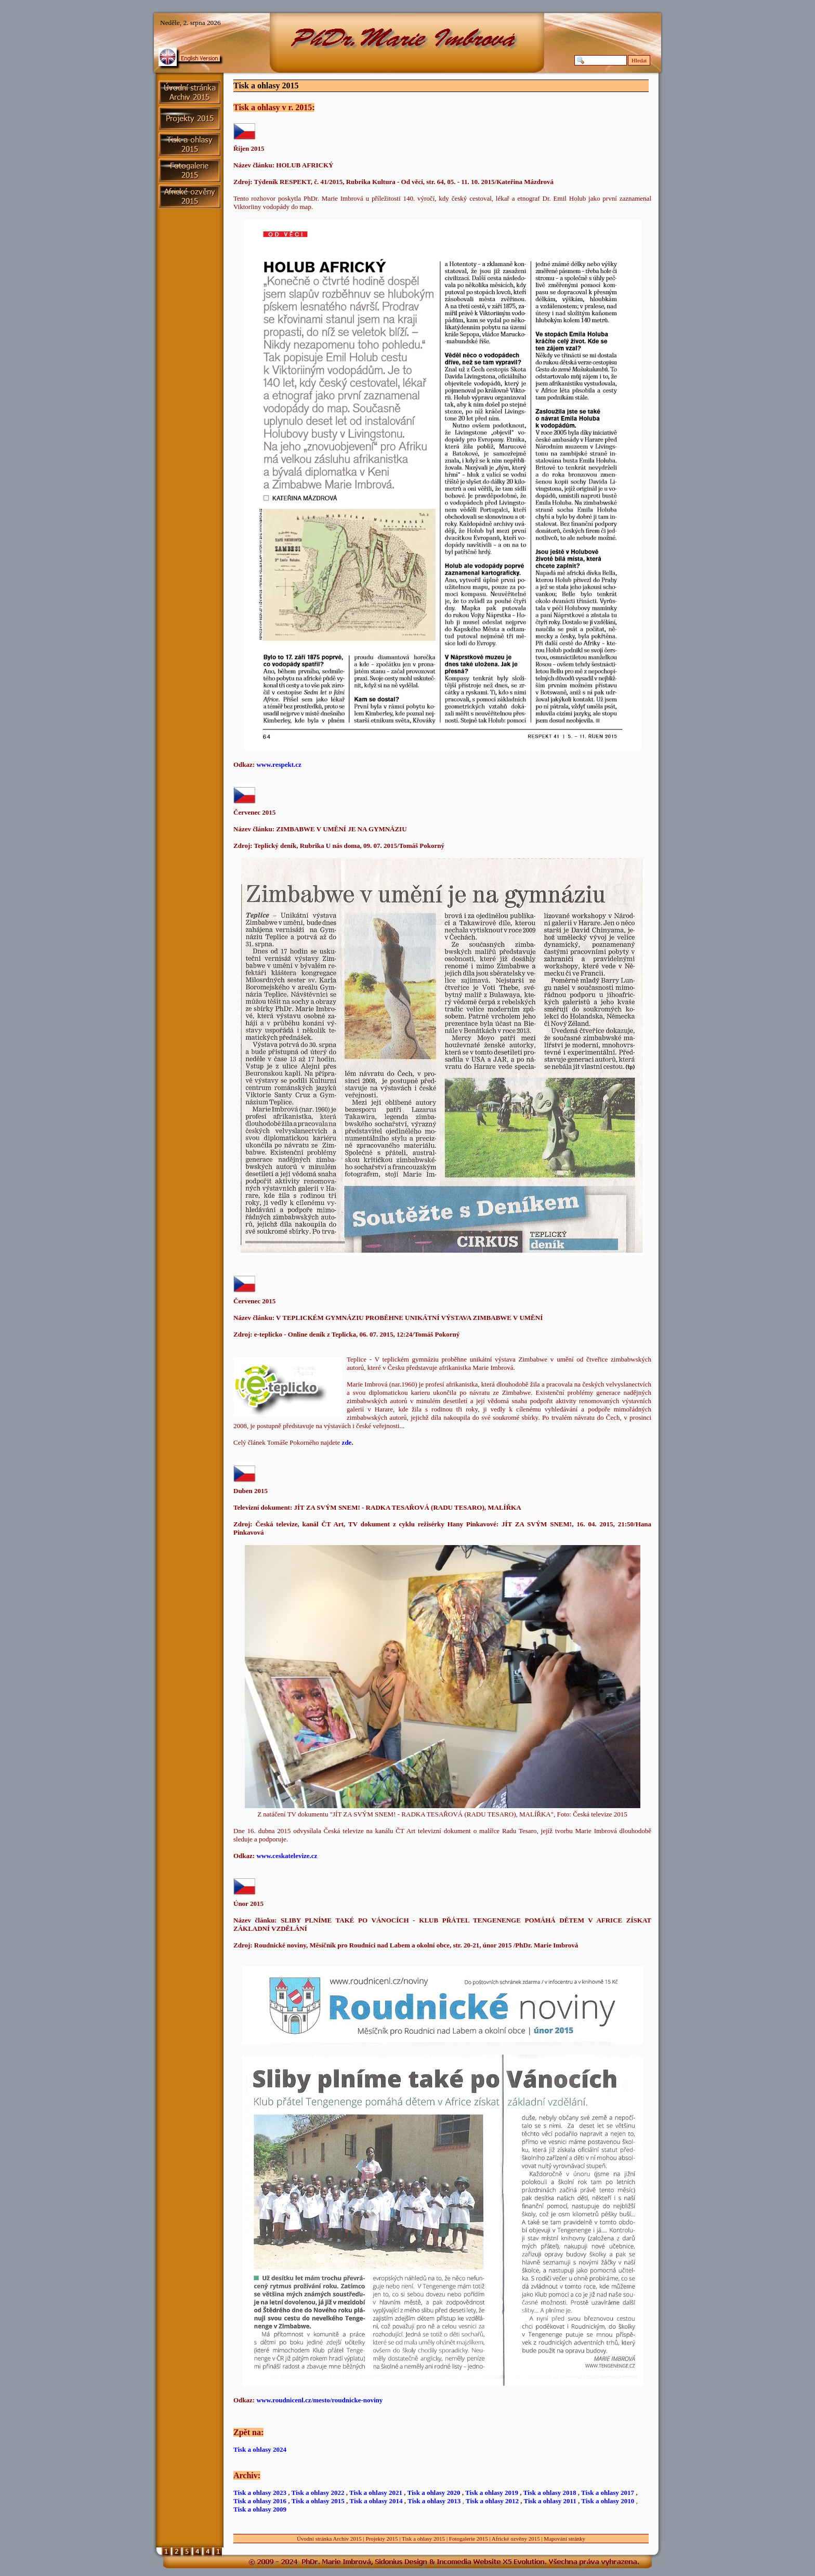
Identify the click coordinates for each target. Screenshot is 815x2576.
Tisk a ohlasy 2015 (318, 2501)
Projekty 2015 (382, 2538)
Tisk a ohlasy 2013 (434, 2501)
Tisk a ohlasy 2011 (550, 2501)
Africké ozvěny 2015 (516, 2538)
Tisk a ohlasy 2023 (259, 2492)
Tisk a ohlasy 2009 (259, 2509)
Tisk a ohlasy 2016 (259, 2501)
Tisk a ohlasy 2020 (434, 2492)
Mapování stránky (564, 2538)
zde (347, 1442)
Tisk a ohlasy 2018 (549, 2492)
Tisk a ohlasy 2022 (318, 2492)
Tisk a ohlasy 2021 (375, 2492)
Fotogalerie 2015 (468, 2538)
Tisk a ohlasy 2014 (376, 2501)
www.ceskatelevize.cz (286, 1856)
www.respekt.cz (278, 764)
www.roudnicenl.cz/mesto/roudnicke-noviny (319, 2400)
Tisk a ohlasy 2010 (607, 2501)
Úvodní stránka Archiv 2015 (329, 2538)
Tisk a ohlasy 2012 (492, 2501)
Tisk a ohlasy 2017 (607, 2492)
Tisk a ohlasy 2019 (491, 2492)
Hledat (639, 60)
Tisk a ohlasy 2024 (259, 2449)
